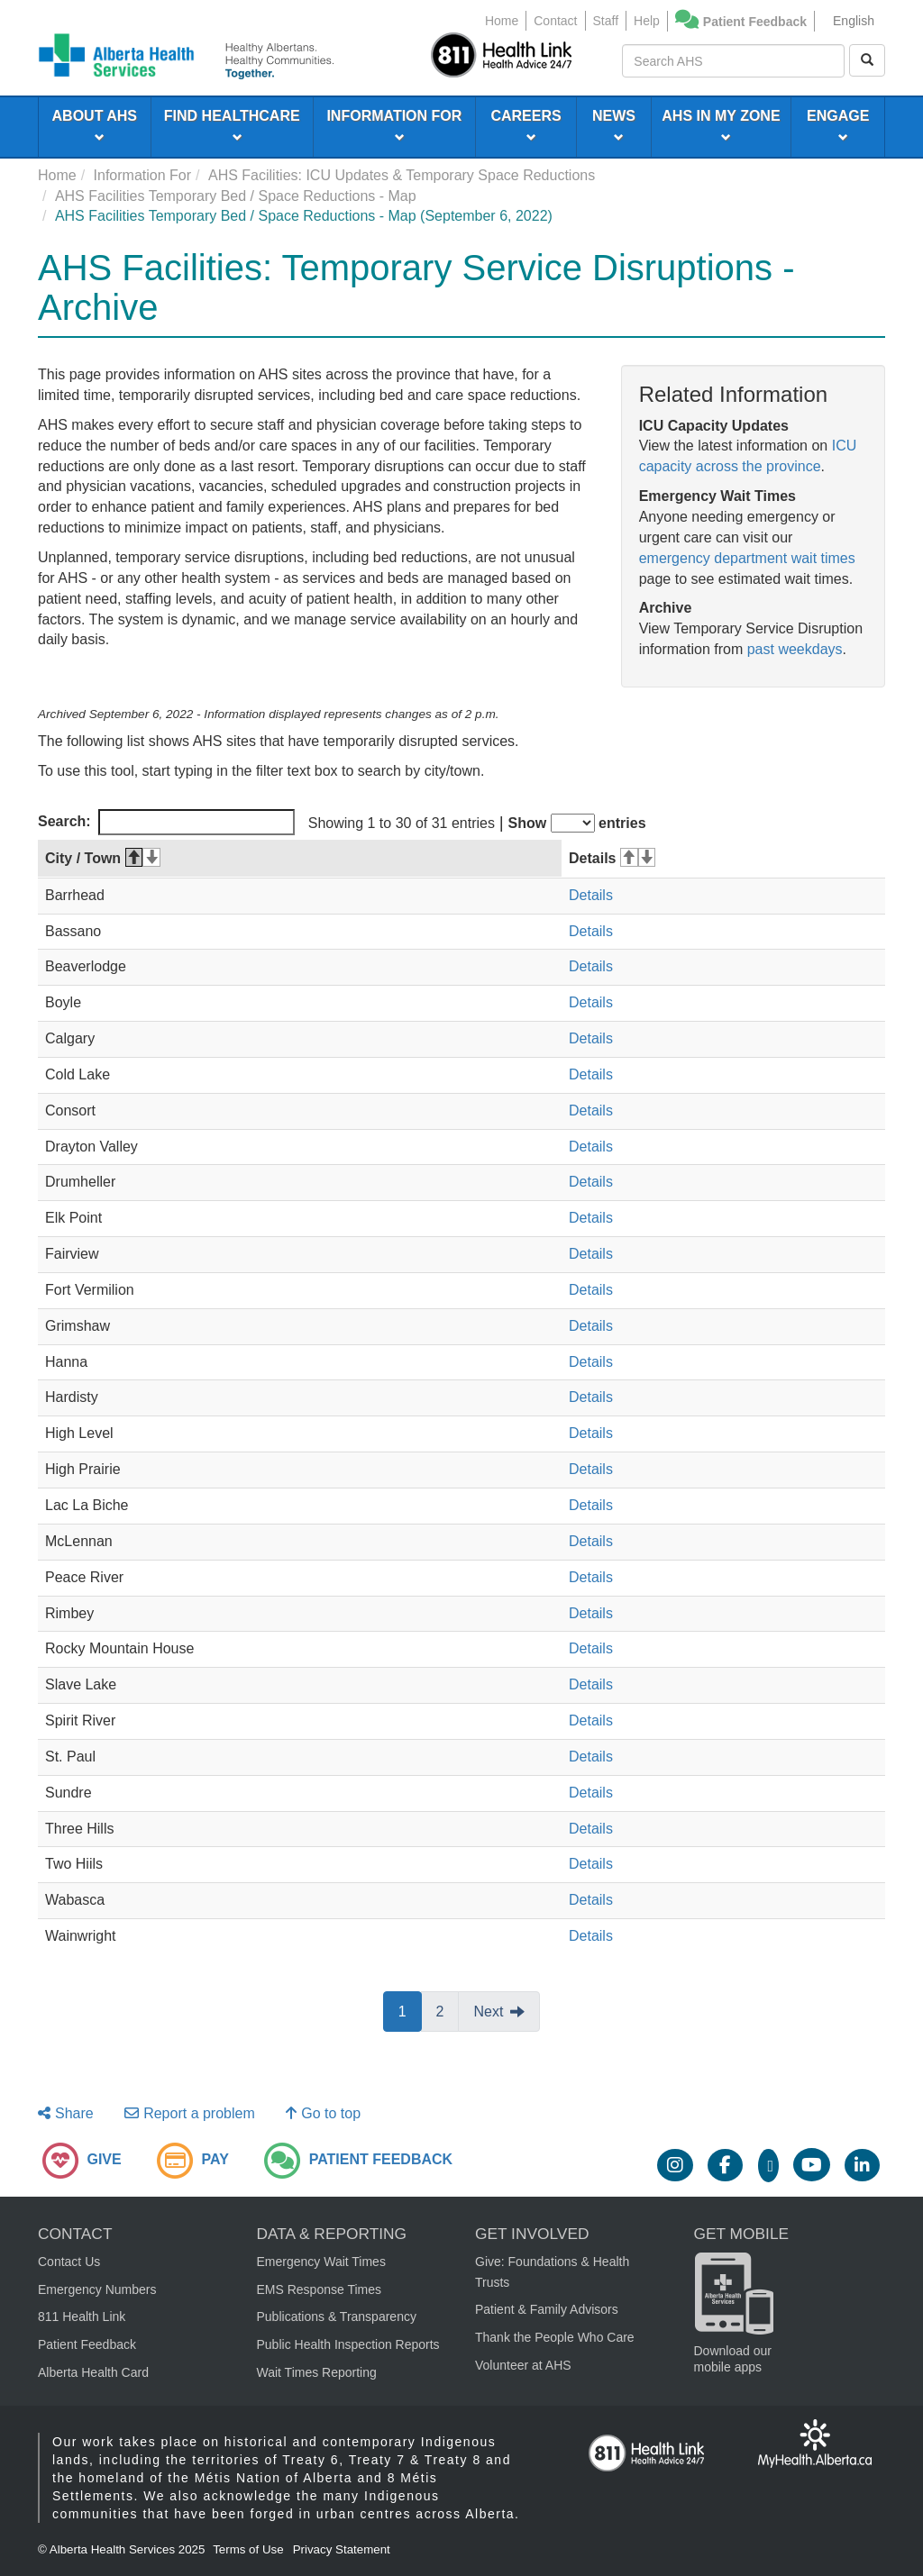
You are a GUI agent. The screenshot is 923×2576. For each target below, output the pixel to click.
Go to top (323, 2113)
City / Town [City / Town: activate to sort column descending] (102, 858)
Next (488, 2011)
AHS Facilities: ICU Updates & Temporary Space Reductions (401, 175)
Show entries (577, 823)
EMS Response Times (319, 2289)
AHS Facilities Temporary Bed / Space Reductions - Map (235, 196)
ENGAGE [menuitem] (838, 125)
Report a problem (189, 2113)
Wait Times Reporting (317, 2372)
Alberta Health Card (93, 2372)
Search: (166, 822)
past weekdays (795, 649)
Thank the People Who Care (555, 2337)
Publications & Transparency (336, 2316)
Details (591, 895)
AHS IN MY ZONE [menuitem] (721, 125)
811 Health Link (81, 2316)
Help (647, 21)
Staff (606, 21)
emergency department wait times (747, 558)
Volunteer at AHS (523, 2365)
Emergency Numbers (97, 2289)
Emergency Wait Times (321, 2261)
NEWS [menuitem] (613, 125)
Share (66, 2113)
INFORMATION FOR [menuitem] (394, 125)
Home (501, 21)
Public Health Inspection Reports (348, 2344)
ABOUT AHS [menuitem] (95, 125)
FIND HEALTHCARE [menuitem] (232, 125)
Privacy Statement (341, 2549)
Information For (142, 175)
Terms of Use (248, 2549)
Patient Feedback (755, 21)
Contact (555, 21)
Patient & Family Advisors (546, 2309)
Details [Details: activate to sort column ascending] (612, 858)
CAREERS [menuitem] (525, 125)
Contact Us (69, 2261)
